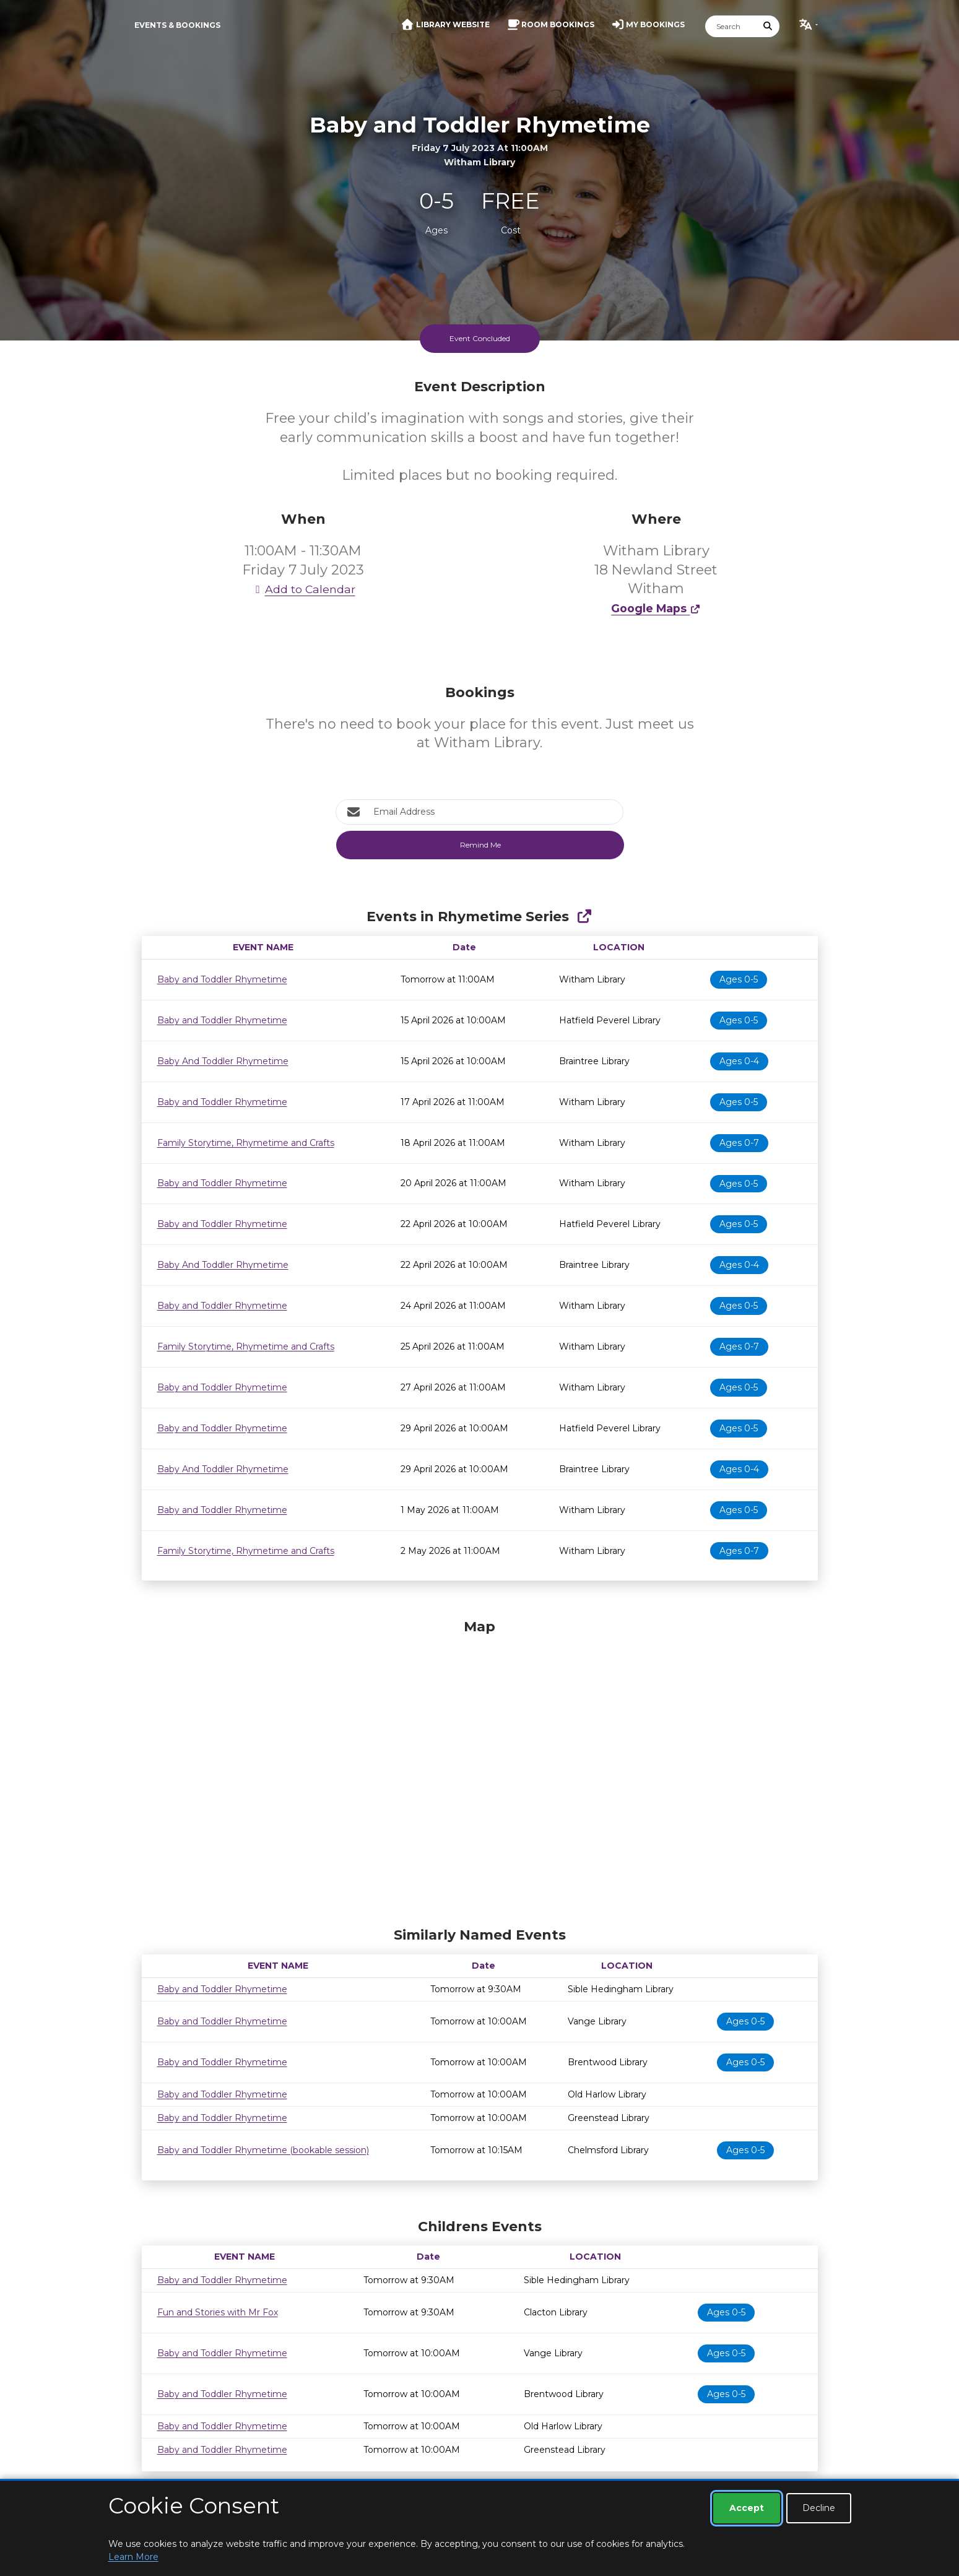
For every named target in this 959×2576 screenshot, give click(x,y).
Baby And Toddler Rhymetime (223, 1061)
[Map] (480, 1770)
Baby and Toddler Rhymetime (222, 979)
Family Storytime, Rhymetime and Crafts (245, 1142)
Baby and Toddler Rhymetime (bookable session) (263, 2150)
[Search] (731, 26)
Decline (818, 2507)
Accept (746, 2507)
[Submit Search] (767, 26)
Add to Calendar (303, 589)
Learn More (133, 2556)
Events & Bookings (177, 25)
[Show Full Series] (584, 916)
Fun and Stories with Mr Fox (217, 2312)
